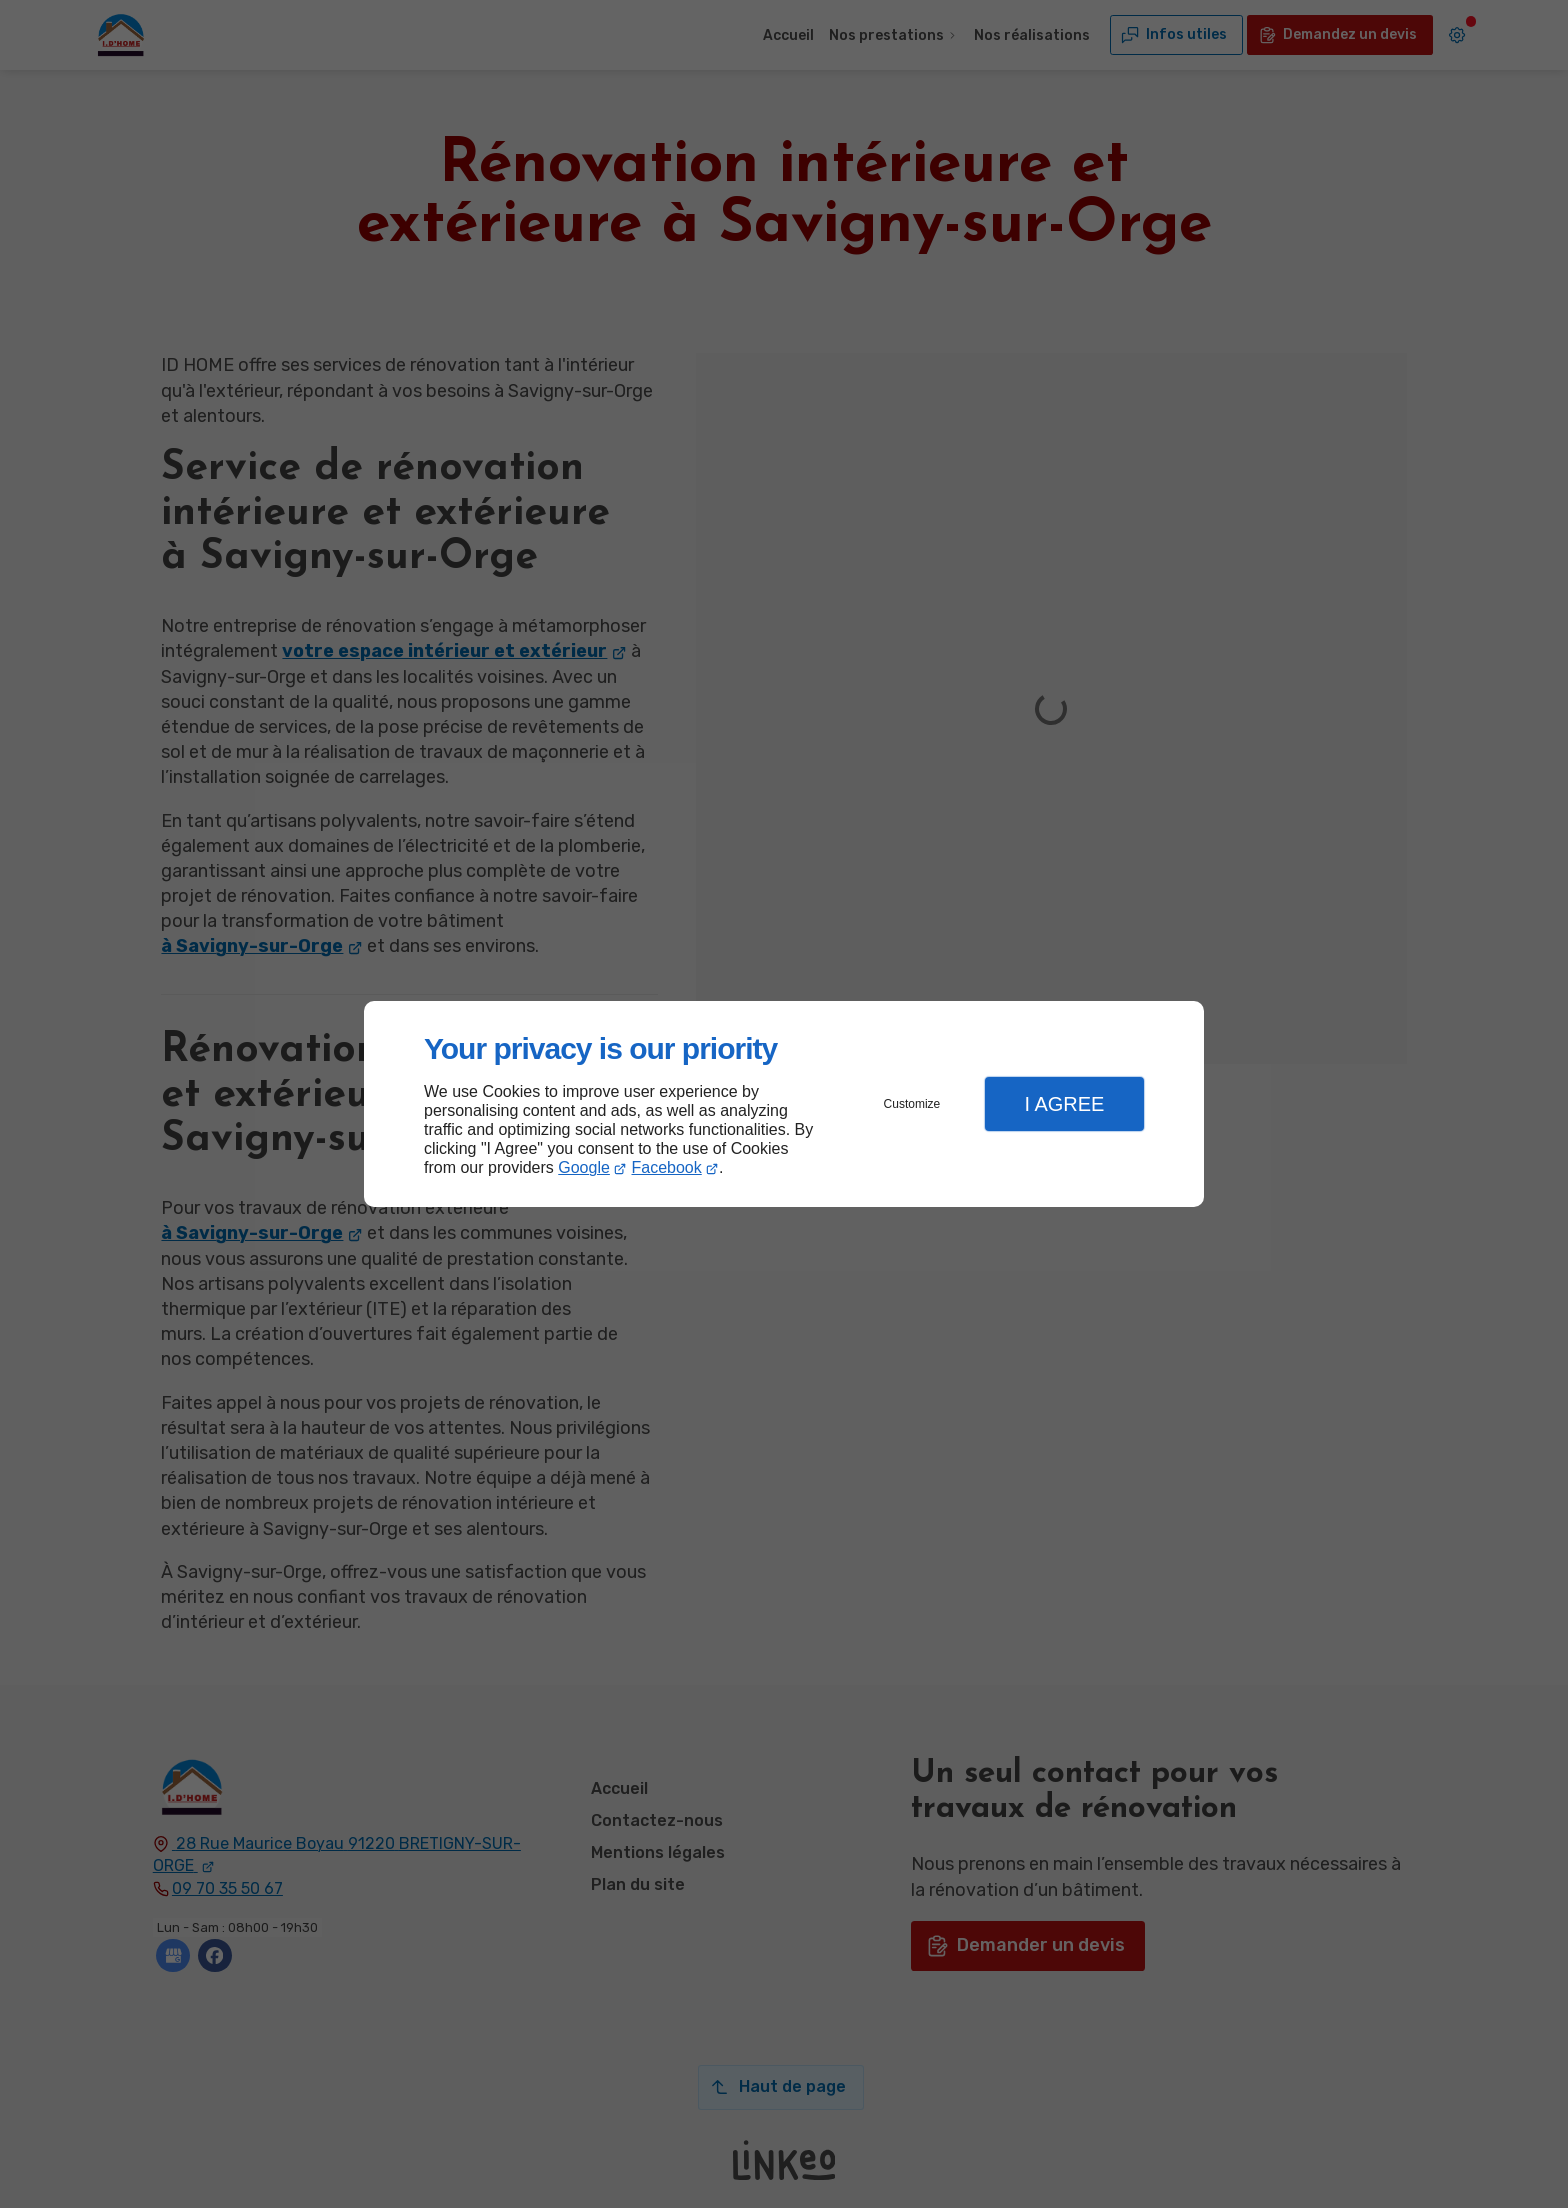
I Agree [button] (1064, 1104)
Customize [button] (912, 1104)
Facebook (667, 1167)
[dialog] (784, 1104)
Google (584, 1167)
